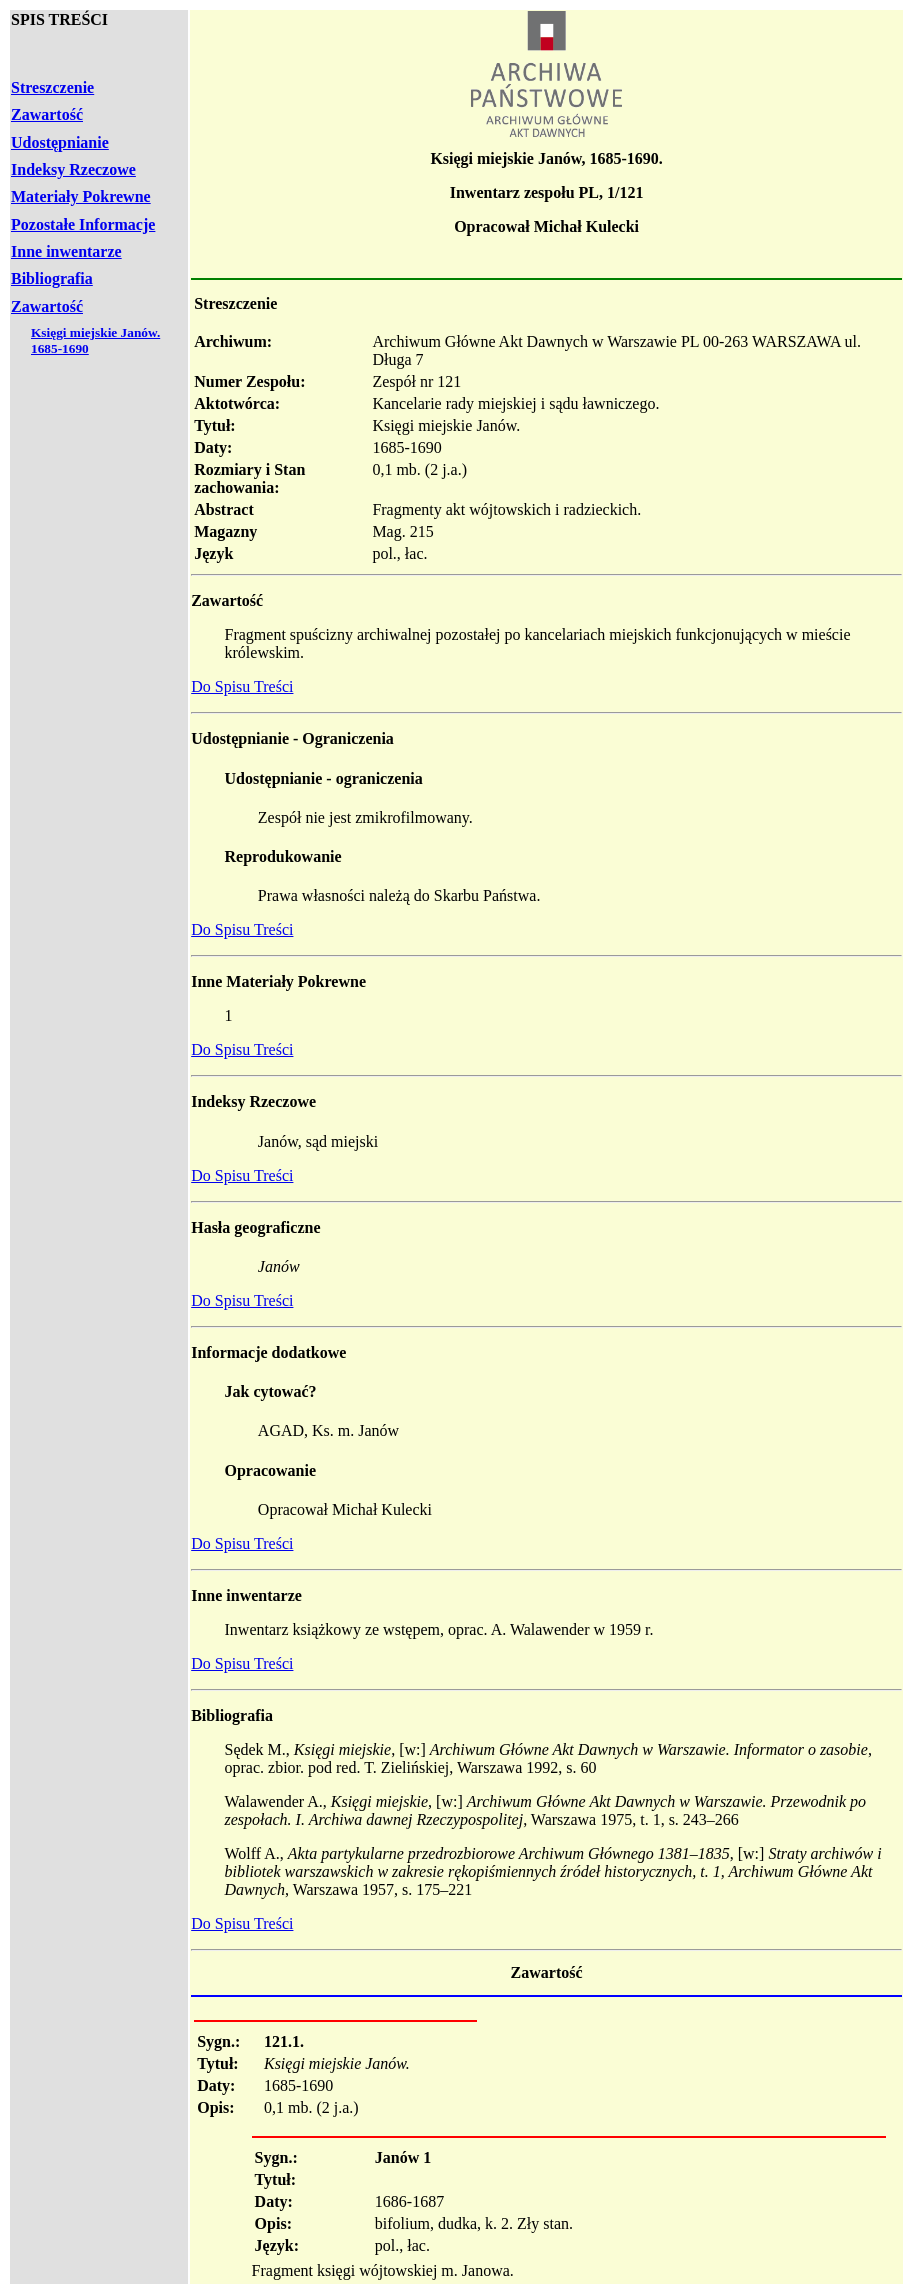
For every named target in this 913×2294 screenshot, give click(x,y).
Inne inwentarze (66, 251)
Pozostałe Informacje (83, 224)
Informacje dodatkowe (268, 1352)
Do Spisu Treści (242, 686)
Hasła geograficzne (255, 1227)
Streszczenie (52, 87)
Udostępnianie (60, 142)
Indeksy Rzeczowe (73, 169)
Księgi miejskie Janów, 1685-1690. (546, 158)
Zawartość (47, 114)
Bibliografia (52, 278)
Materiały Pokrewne (81, 196)
